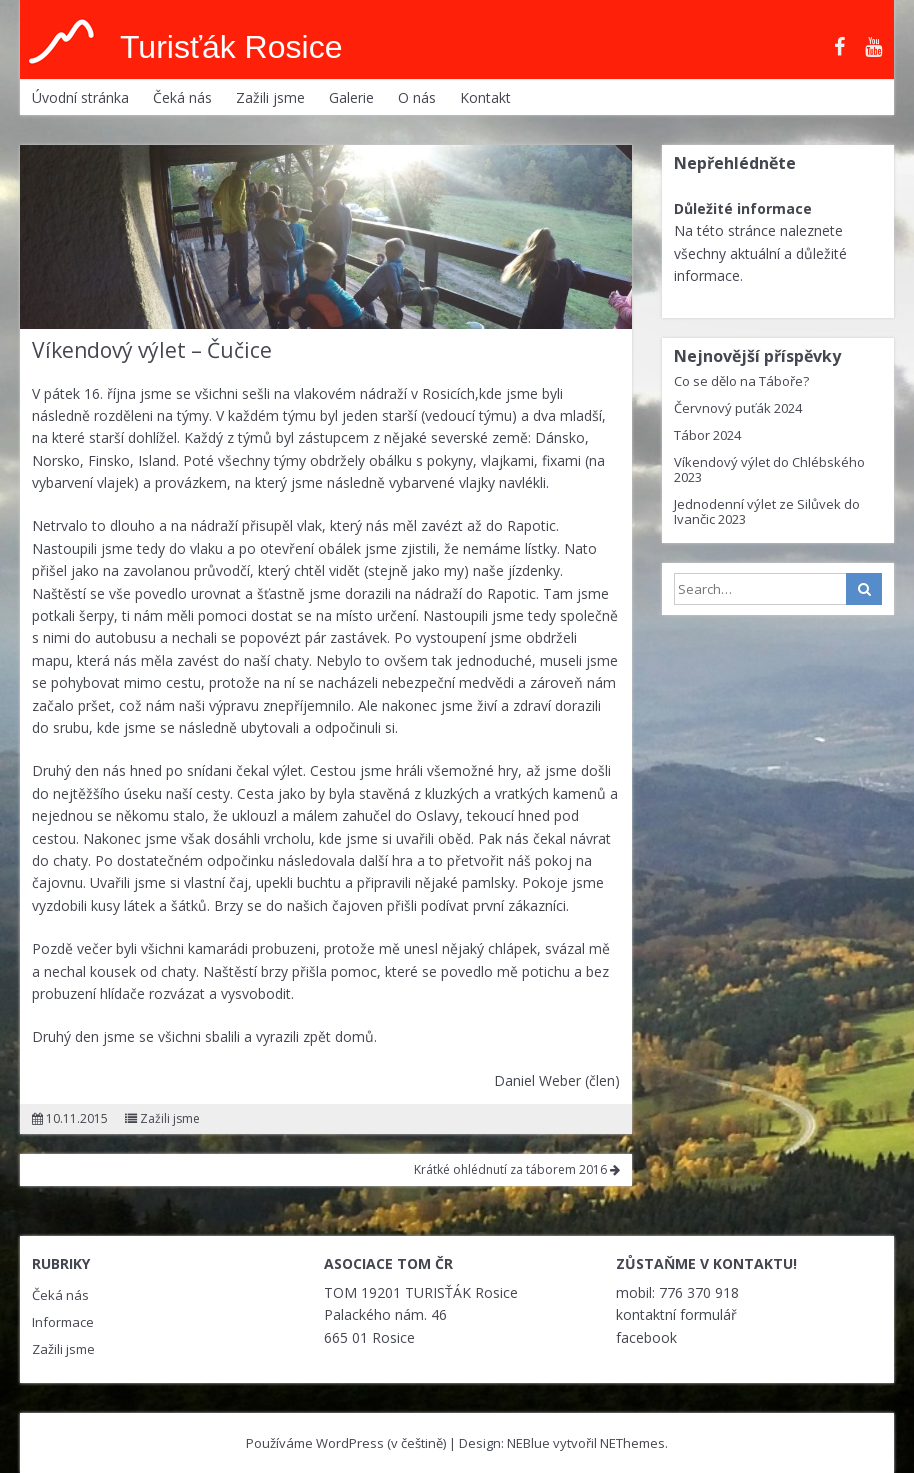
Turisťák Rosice (231, 47)
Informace (63, 1322)
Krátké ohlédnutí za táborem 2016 (517, 1169)
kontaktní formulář (676, 1314)
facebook (646, 1337)
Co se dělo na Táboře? (741, 381)
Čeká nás (182, 97)
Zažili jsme (270, 97)
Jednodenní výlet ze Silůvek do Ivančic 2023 (767, 511)
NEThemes (632, 1443)
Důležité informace (743, 208)
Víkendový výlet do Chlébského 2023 (769, 469)
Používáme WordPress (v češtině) (346, 1443)
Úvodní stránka (80, 97)
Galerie (351, 97)
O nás (417, 97)
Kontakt (485, 97)
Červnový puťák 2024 (738, 408)
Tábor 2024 (707, 435)
